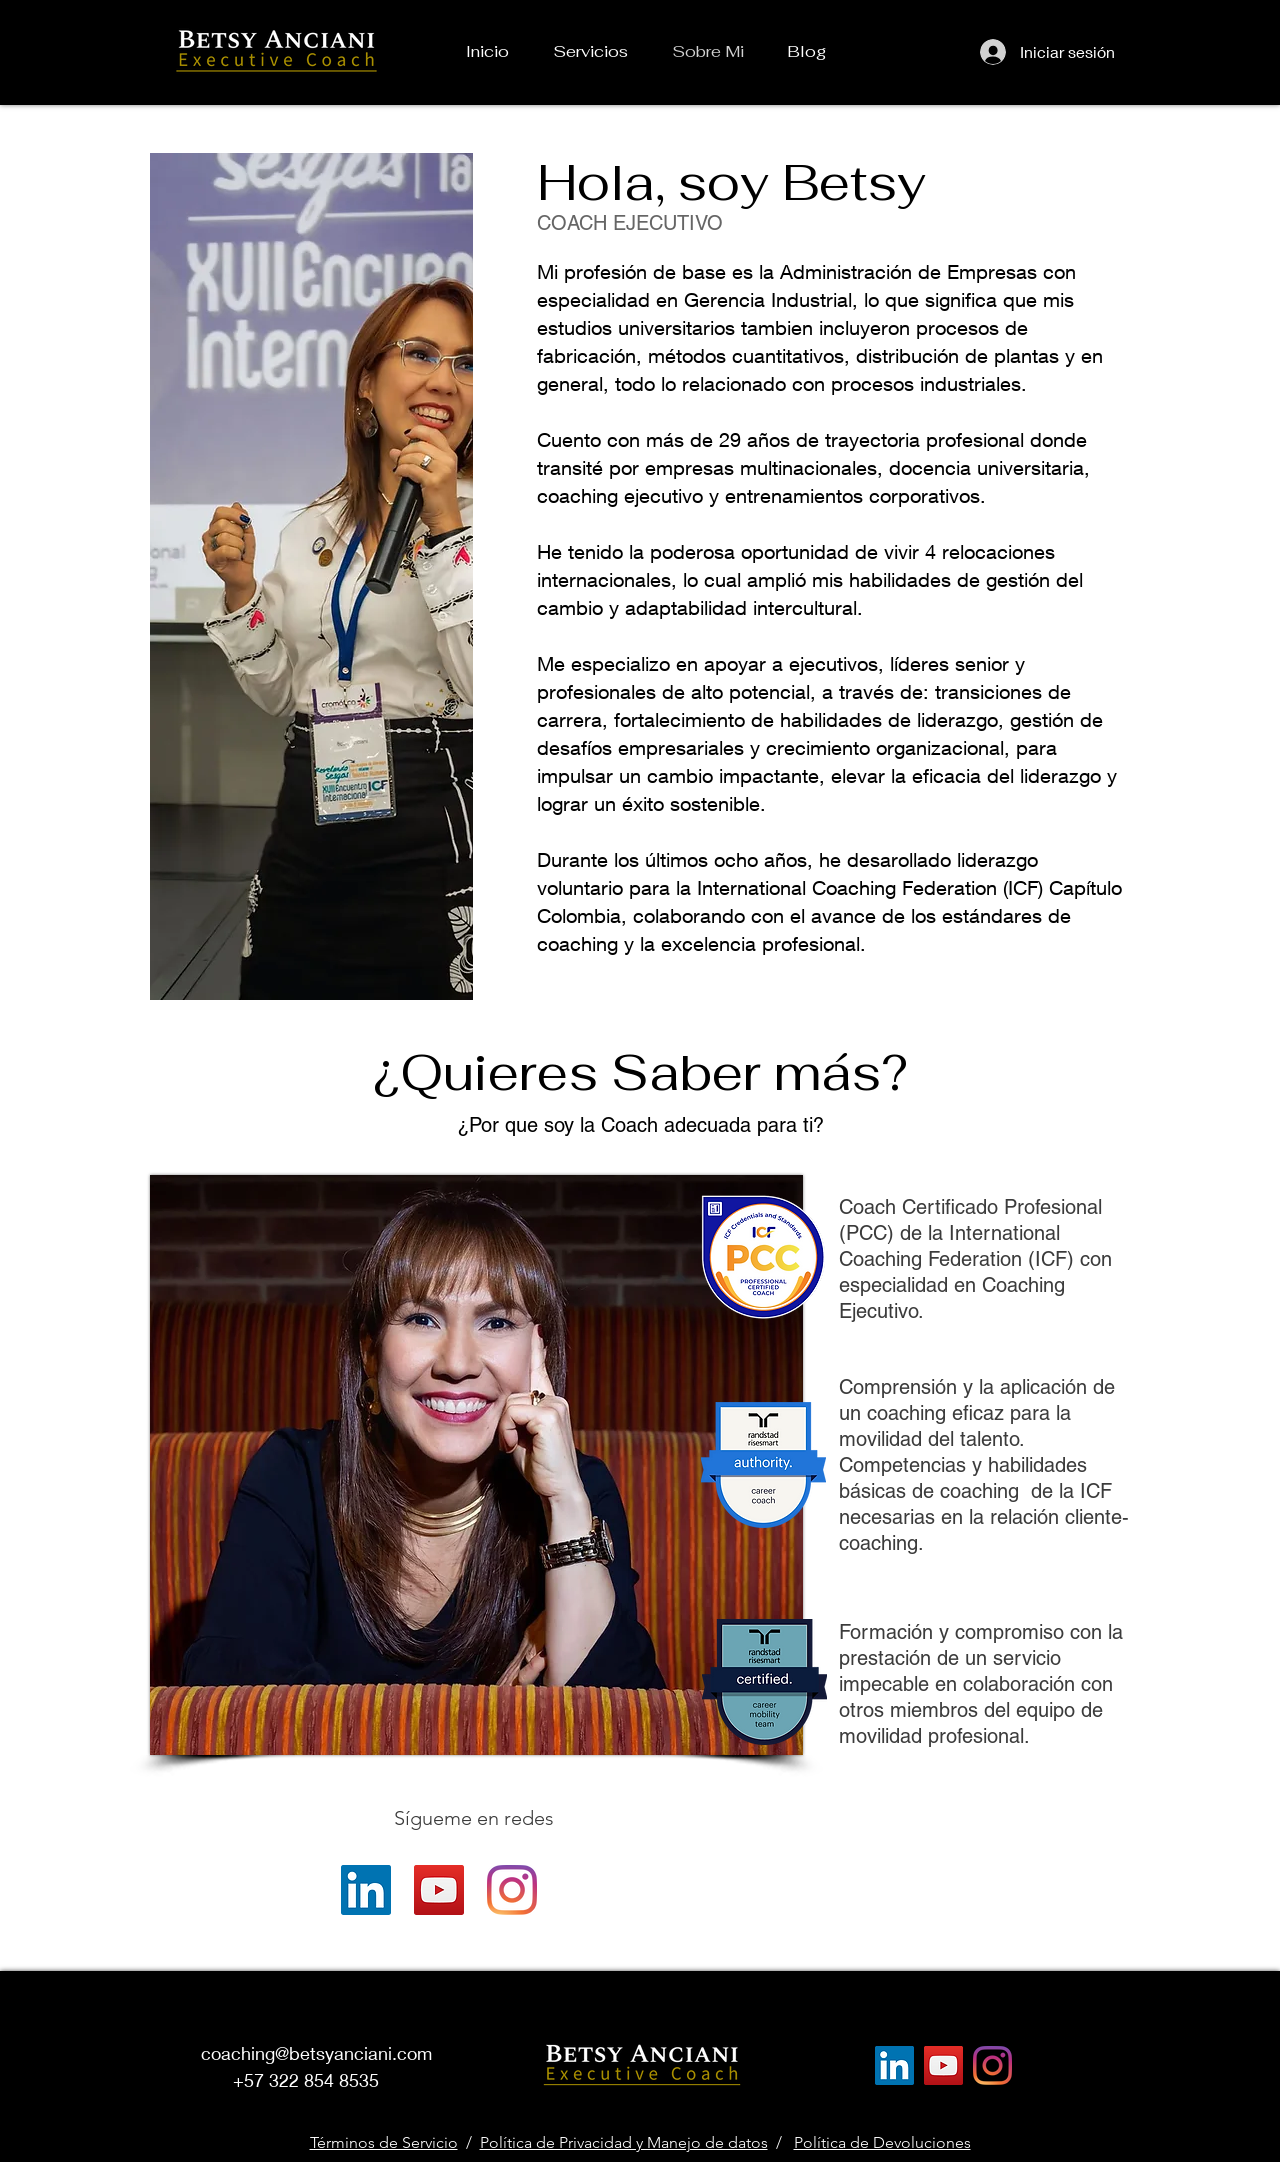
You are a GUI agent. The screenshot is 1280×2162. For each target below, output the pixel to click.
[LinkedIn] (366, 1890)
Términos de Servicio (384, 2142)
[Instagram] (512, 1890)
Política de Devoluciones (882, 2142)
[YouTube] (439, 1890)
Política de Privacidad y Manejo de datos (624, 2142)
